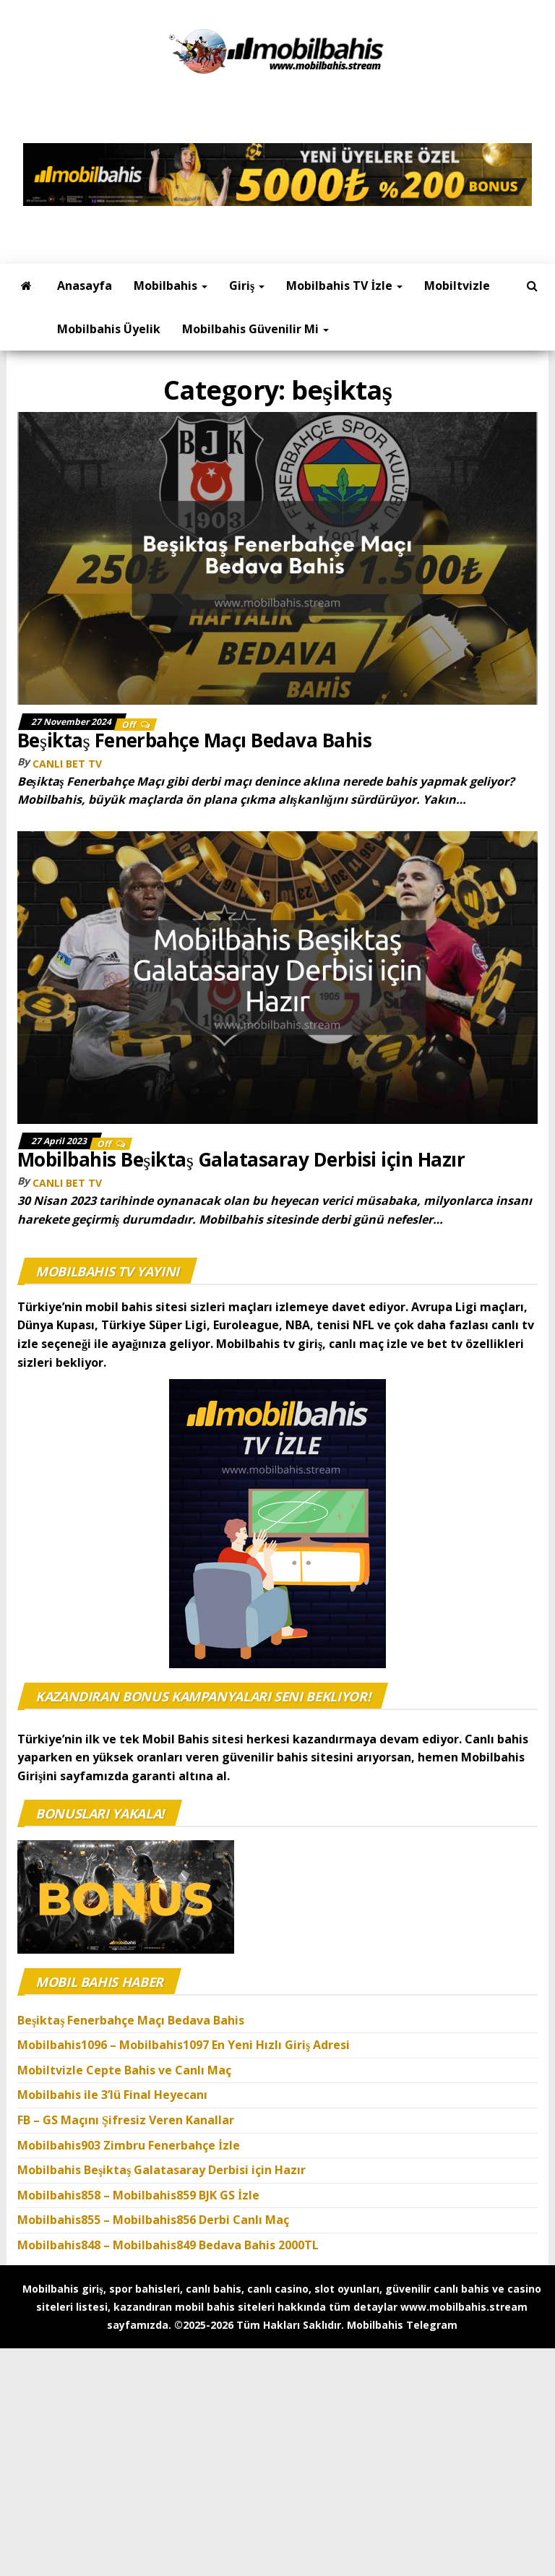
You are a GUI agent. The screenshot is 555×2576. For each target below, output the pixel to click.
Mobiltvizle (457, 285)
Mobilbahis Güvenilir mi (255, 329)
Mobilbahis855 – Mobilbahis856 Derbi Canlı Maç (153, 2220)
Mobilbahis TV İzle (344, 285)
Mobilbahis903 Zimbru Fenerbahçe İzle (128, 2145)
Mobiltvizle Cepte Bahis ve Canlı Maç (124, 2070)
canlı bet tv (67, 763)
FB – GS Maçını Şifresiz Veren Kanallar (125, 2120)
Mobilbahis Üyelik (108, 329)
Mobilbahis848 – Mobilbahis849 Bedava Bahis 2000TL (168, 2245)
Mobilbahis (170, 285)
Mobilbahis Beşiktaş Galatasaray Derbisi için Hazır (241, 1159)
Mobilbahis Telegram (402, 2325)
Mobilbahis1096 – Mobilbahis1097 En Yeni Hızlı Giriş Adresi (185, 2045)
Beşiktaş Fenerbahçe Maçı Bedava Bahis (196, 740)
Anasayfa (84, 285)
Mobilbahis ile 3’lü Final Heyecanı (112, 2095)
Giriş (246, 285)
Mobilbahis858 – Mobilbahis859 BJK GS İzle (138, 2195)
